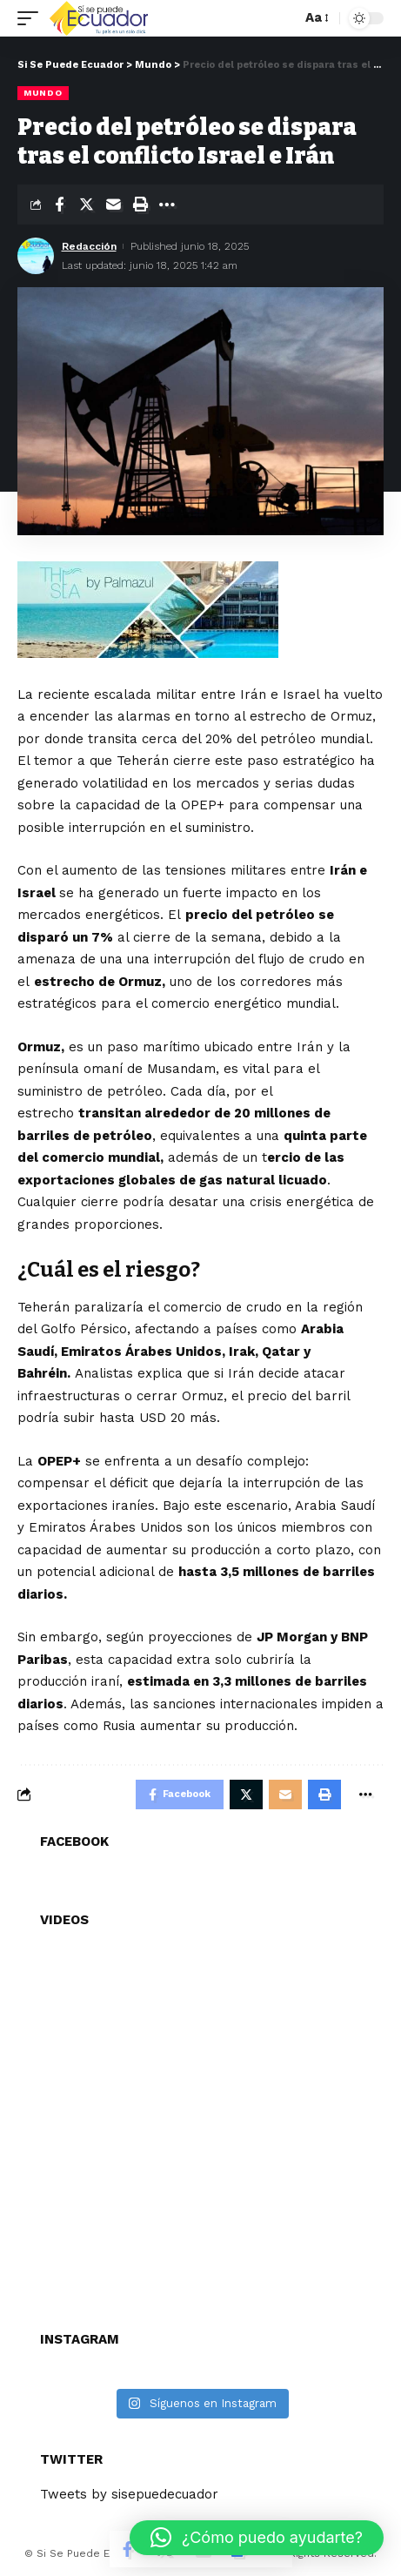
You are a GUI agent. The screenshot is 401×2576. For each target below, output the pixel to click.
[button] (257, 2537)
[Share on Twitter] (86, 204)
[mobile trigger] (32, 18)
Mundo (43, 92)
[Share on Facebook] (59, 204)
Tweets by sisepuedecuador (129, 2494)
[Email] (113, 204)
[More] (167, 204)
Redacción (89, 246)
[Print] (140, 204)
